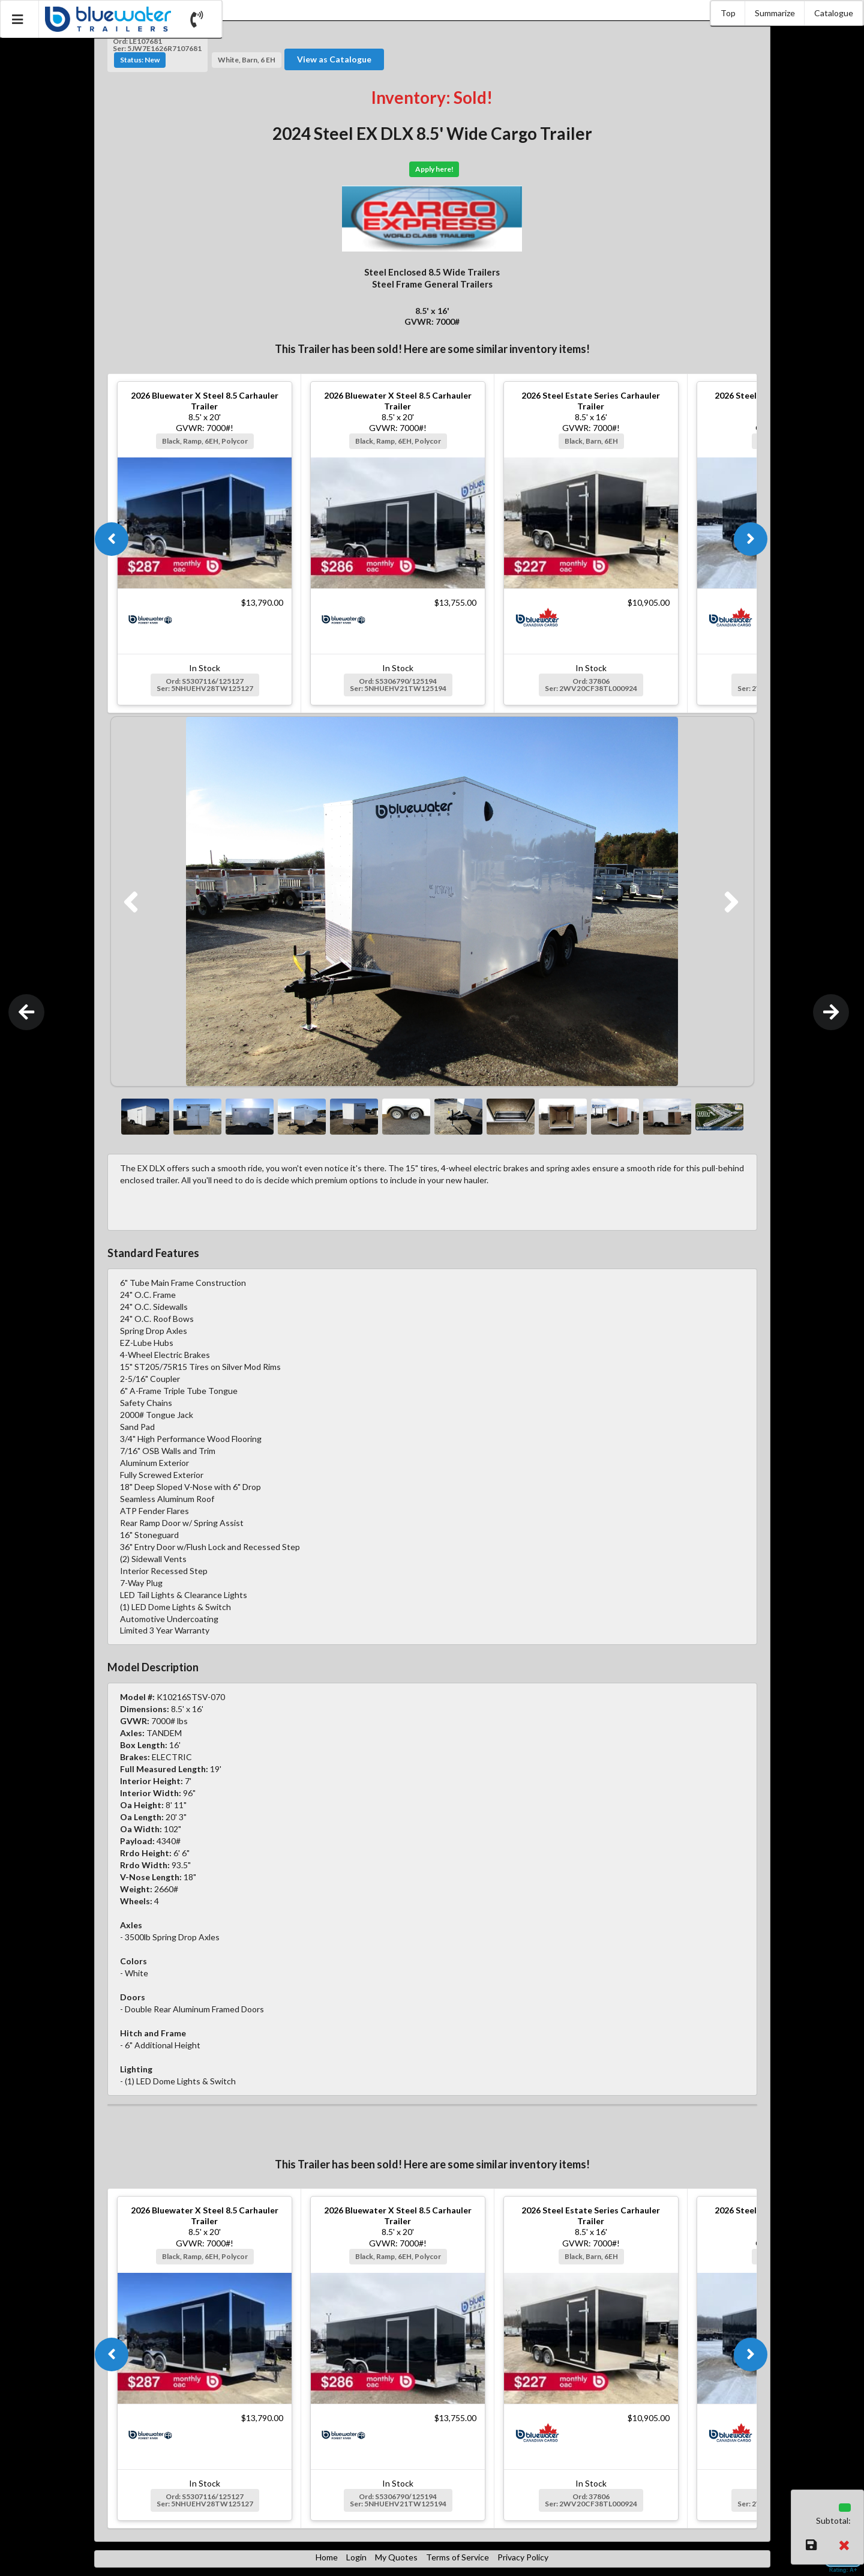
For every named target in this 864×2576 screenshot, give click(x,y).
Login (356, 2557)
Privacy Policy (522, 2557)
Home (327, 2557)
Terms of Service (457, 2557)
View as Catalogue (334, 59)
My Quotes (396, 2557)
